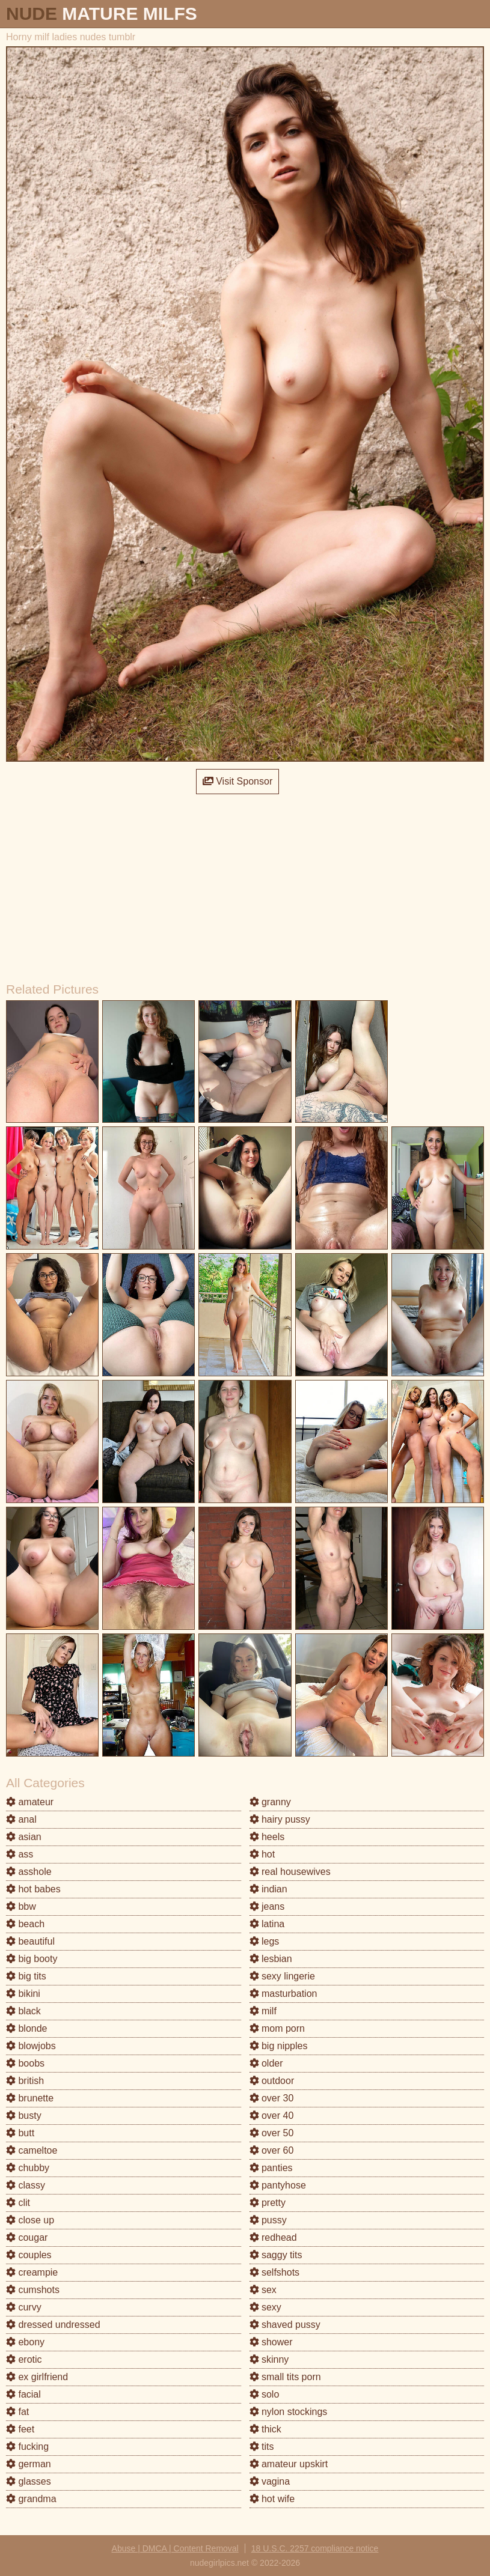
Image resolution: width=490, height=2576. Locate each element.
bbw (21, 1906)
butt (20, 2133)
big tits (26, 1976)
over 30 (272, 2098)
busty (23, 2115)
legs (265, 1941)
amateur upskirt (289, 2464)
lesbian (271, 1959)
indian (268, 1889)
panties (271, 2168)
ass (19, 1854)
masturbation (283, 1993)
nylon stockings (289, 2412)
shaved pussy (285, 2324)
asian (23, 1837)
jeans (267, 1906)
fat (17, 2412)
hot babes (33, 1889)
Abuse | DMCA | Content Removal (175, 2548)
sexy (265, 2307)
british (25, 2081)
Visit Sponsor (237, 781)
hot (262, 1854)
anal (21, 1819)
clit (18, 2203)
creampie (32, 2272)
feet (20, 2429)
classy (25, 2185)
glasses (28, 2481)
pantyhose (278, 2185)
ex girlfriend (37, 2377)
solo (265, 2394)
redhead (273, 2237)
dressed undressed (53, 2324)
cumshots (33, 2290)
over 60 (272, 2150)
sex (263, 2290)
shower (271, 2342)
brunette (30, 2098)
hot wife (272, 2499)
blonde (26, 2028)
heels (267, 1837)
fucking (27, 2446)
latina (267, 1924)
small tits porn (285, 2377)
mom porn (277, 2028)
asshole (29, 1872)
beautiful (30, 1941)
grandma (31, 2499)
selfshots (275, 2272)
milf (263, 2011)
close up (30, 2220)
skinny (269, 2359)
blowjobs (31, 2046)
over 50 (272, 2133)
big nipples (279, 2046)
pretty (268, 2203)
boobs (25, 2063)
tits (262, 2446)
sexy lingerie (282, 1976)
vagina (270, 2481)
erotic (24, 2359)
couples (29, 2255)
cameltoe (31, 2150)
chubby (27, 2168)
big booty (31, 1959)
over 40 (272, 2115)
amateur (30, 1802)
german (28, 2464)
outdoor (272, 2081)
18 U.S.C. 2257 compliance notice (315, 2548)
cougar (26, 2237)
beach (25, 1924)
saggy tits (276, 2255)
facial (23, 2394)
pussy (268, 2220)
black (23, 2011)
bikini (23, 1993)
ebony (25, 2342)
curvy (23, 2307)
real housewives (290, 1872)
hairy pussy (280, 1819)
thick (265, 2429)
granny (270, 1802)
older (266, 2063)
